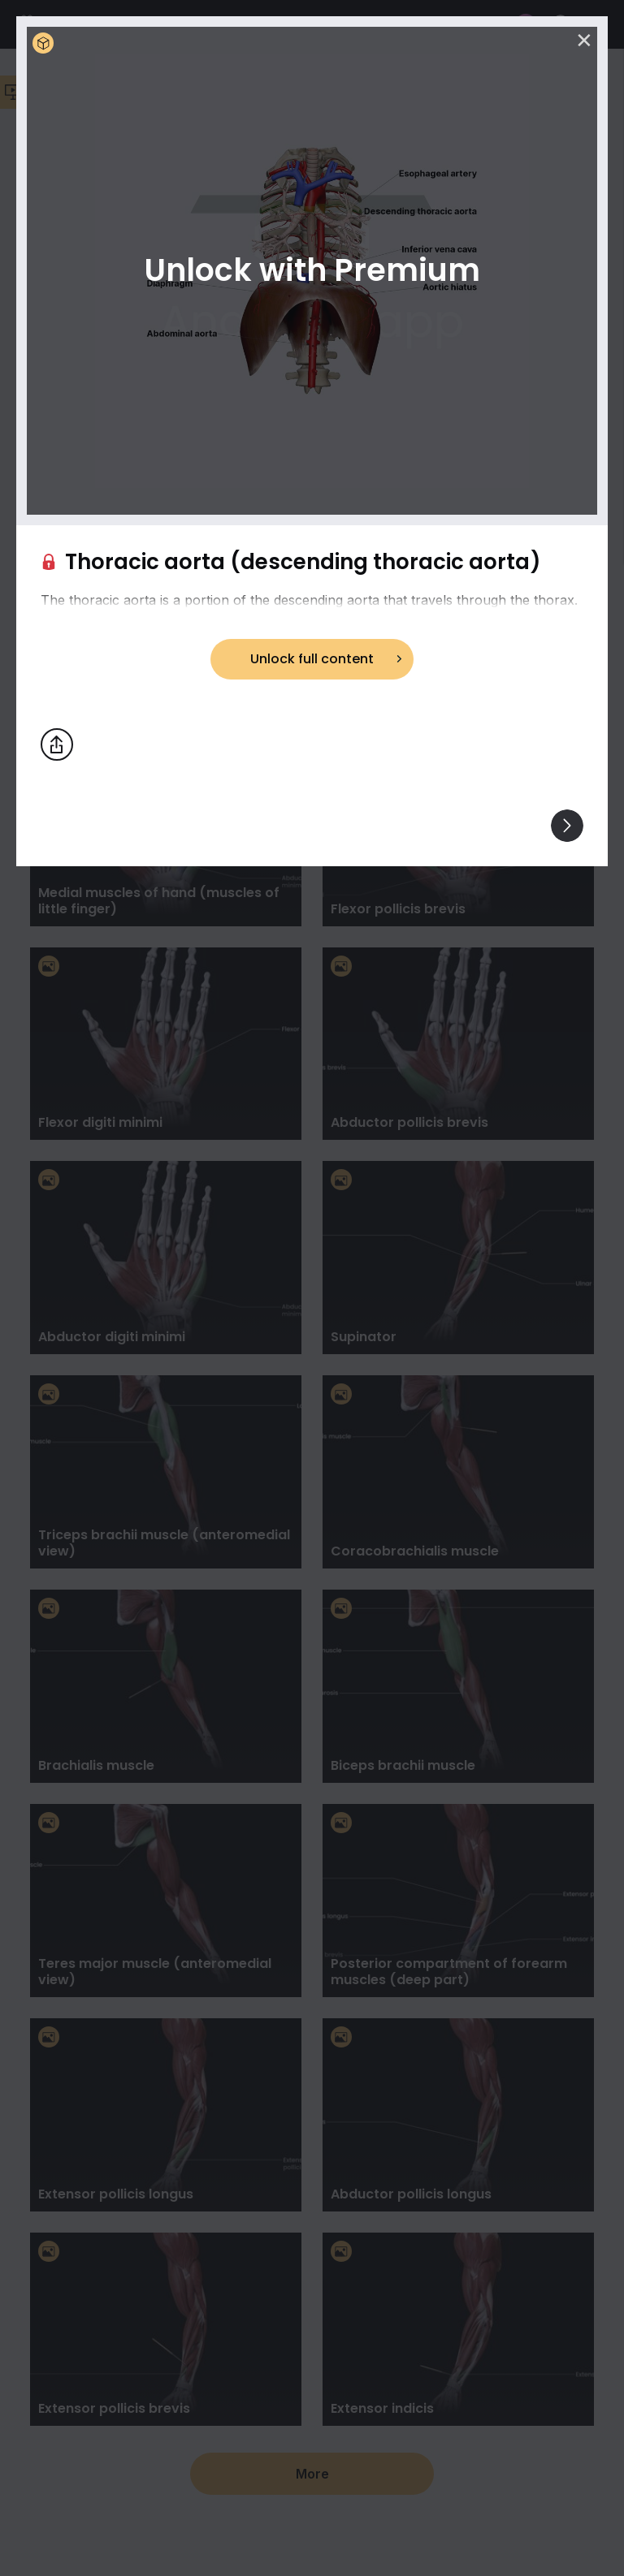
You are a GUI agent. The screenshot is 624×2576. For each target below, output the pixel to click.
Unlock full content (312, 658)
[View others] (567, 825)
